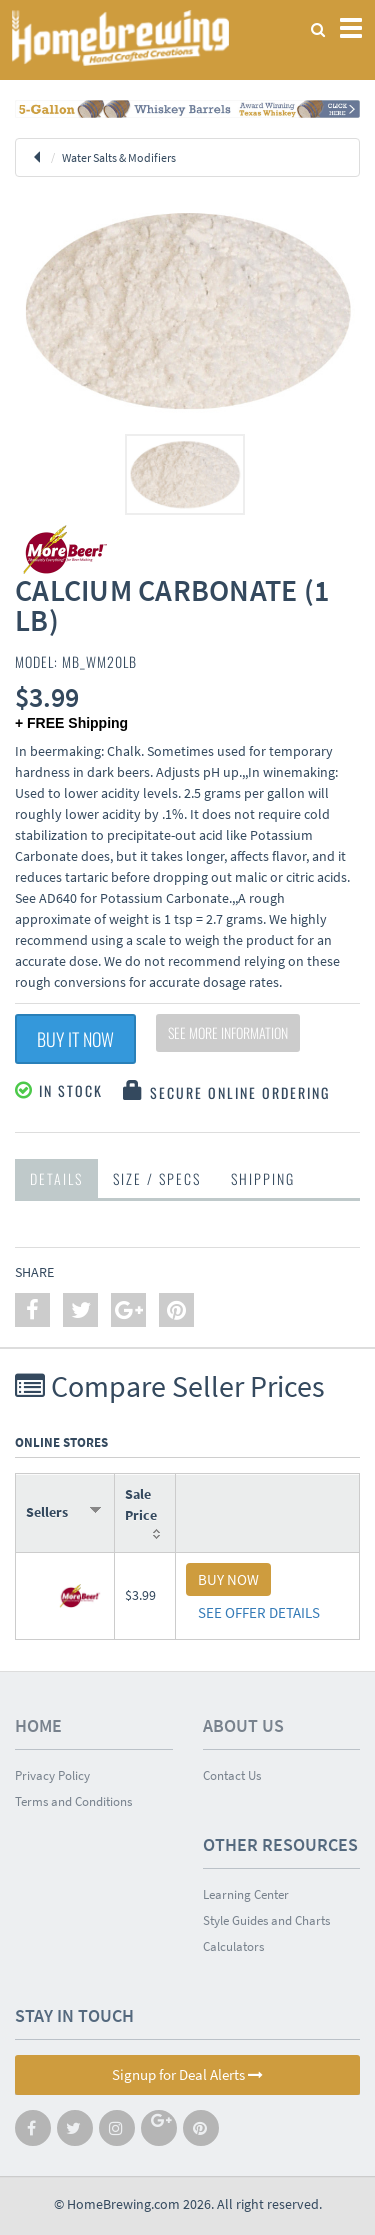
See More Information (228, 1032)
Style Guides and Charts (266, 1920)
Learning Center (246, 1894)
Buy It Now (75, 1039)
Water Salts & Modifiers (119, 157)
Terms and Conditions (73, 1801)
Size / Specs (157, 1178)
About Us (243, 1725)
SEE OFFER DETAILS (259, 1612)
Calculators (233, 1946)
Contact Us (232, 1775)
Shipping (263, 1178)
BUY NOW (228, 1579)
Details (56, 1178)
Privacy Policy (52, 1775)
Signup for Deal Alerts (187, 2074)
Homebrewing (120, 37)
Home (38, 1725)
